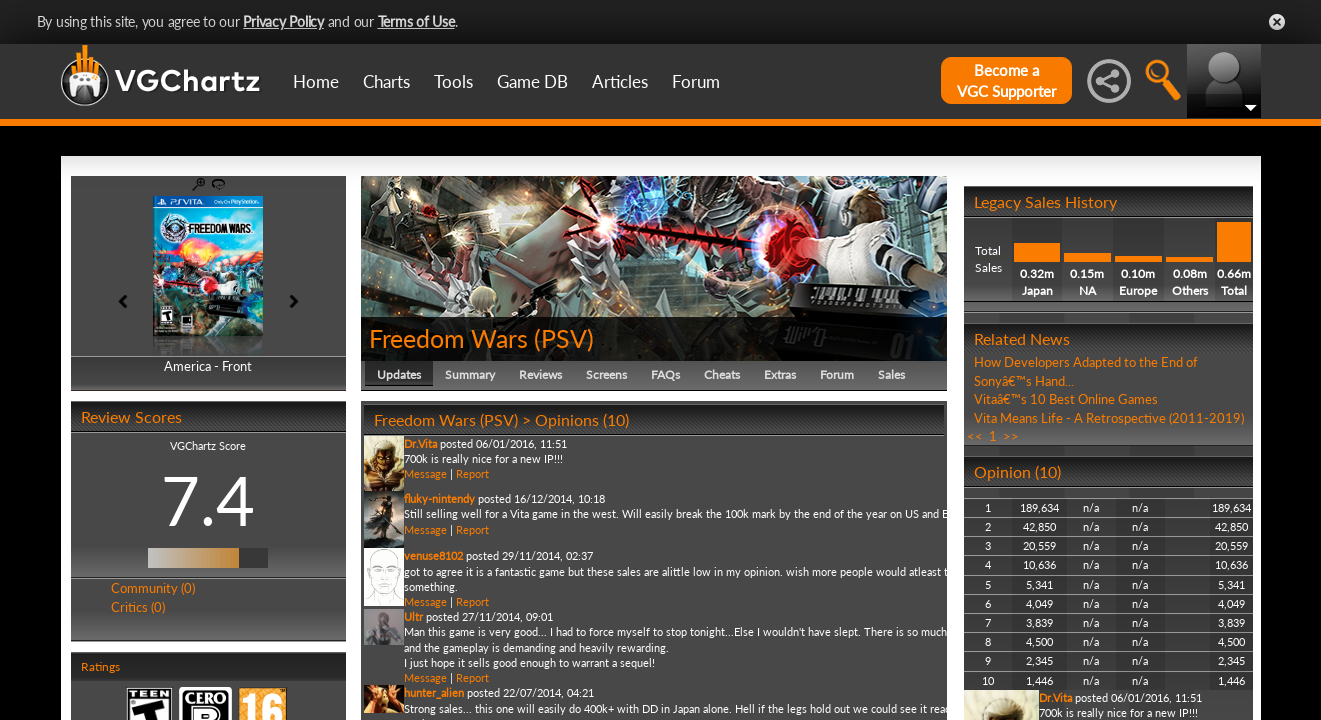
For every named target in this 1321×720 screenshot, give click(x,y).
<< (975, 436)
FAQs (665, 374)
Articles (620, 81)
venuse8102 (433, 555)
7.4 (208, 500)
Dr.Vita (420, 443)
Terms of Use (416, 21)
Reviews (540, 374)
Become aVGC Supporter (1006, 80)
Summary (470, 374)
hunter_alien (434, 692)
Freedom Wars (448, 338)
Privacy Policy (283, 21)
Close (1277, 22)
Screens (606, 374)
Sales (891, 374)
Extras (780, 374)
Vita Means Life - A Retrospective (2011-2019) (1109, 418)
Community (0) (153, 588)
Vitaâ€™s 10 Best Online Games (1066, 399)
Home (316, 81)
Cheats (722, 374)
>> (1011, 436)
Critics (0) (138, 607)
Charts (386, 81)
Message (425, 473)
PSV (564, 338)
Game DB (532, 81)
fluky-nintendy (439, 498)
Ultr (413, 616)
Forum (696, 81)
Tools (453, 81)
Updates (399, 374)
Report (472, 473)
